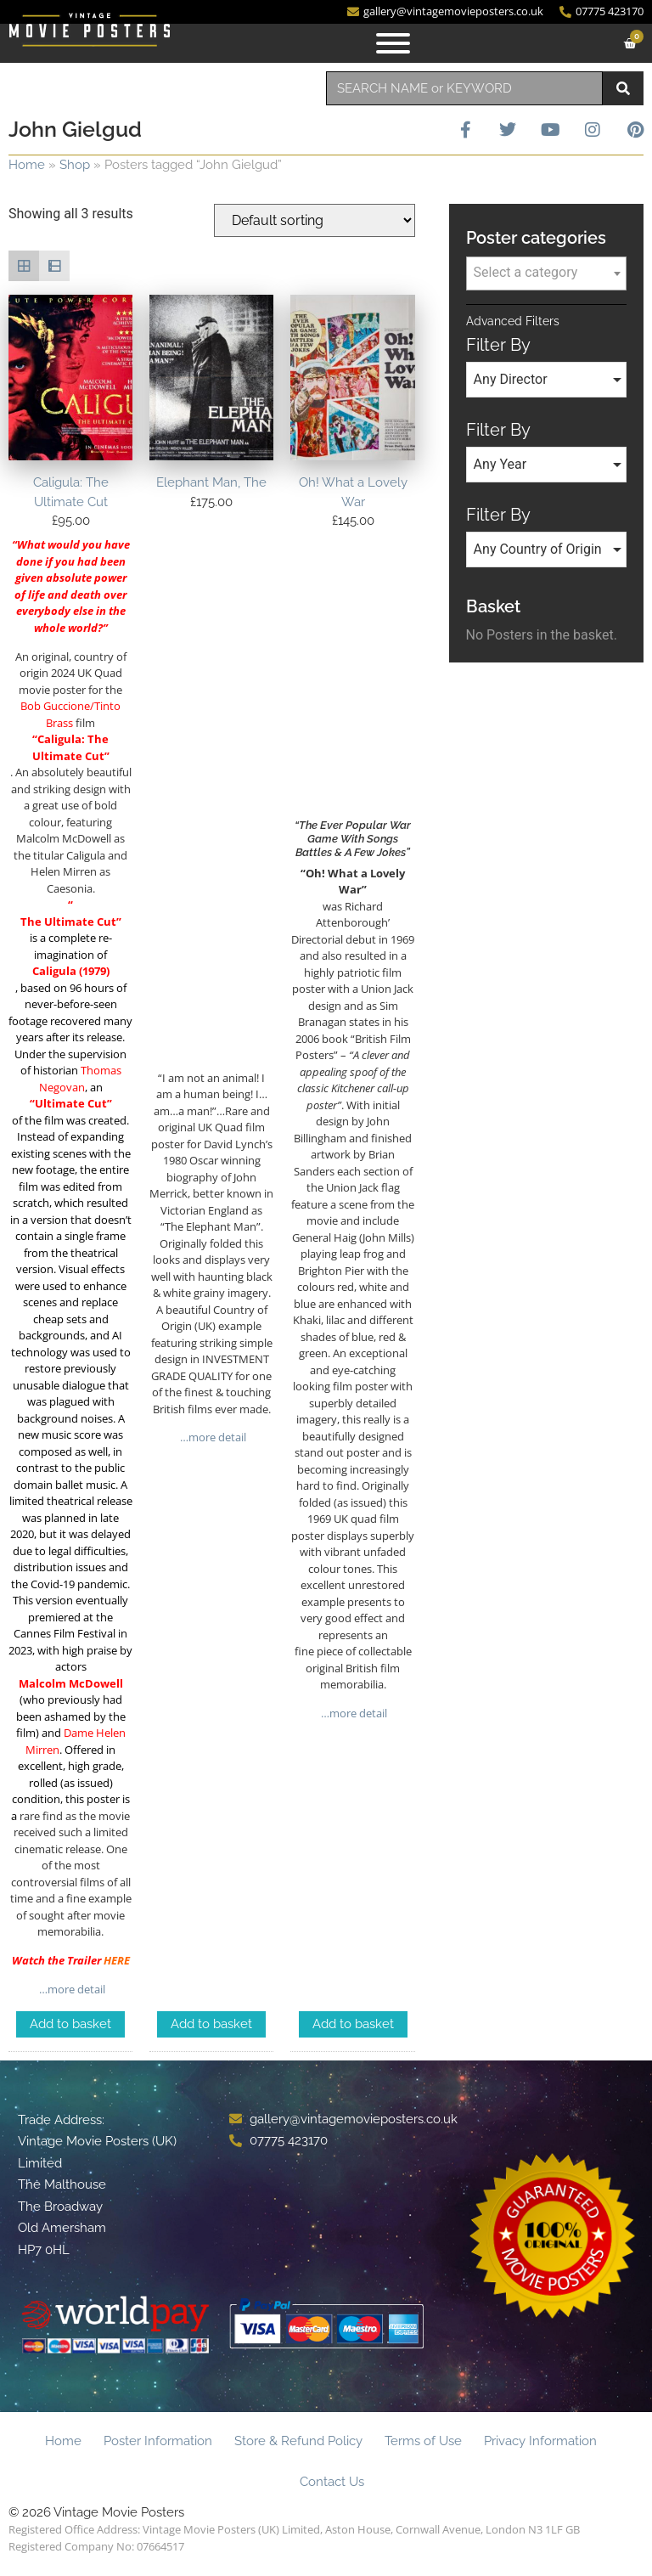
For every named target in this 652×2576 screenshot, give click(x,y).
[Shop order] (314, 220)
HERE (117, 1960)
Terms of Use (423, 2441)
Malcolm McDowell (71, 1683)
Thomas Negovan (80, 1079)
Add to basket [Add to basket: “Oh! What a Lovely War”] (353, 2024)
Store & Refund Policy (298, 2441)
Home (26, 164)
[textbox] (546, 272)
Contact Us (332, 2481)
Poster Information (158, 2441)
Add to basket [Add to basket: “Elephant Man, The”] (211, 2024)
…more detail (71, 1989)
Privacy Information (540, 2441)
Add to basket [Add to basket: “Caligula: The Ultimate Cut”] (70, 2024)
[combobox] (464, 88)
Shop (74, 164)
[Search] (623, 88)
